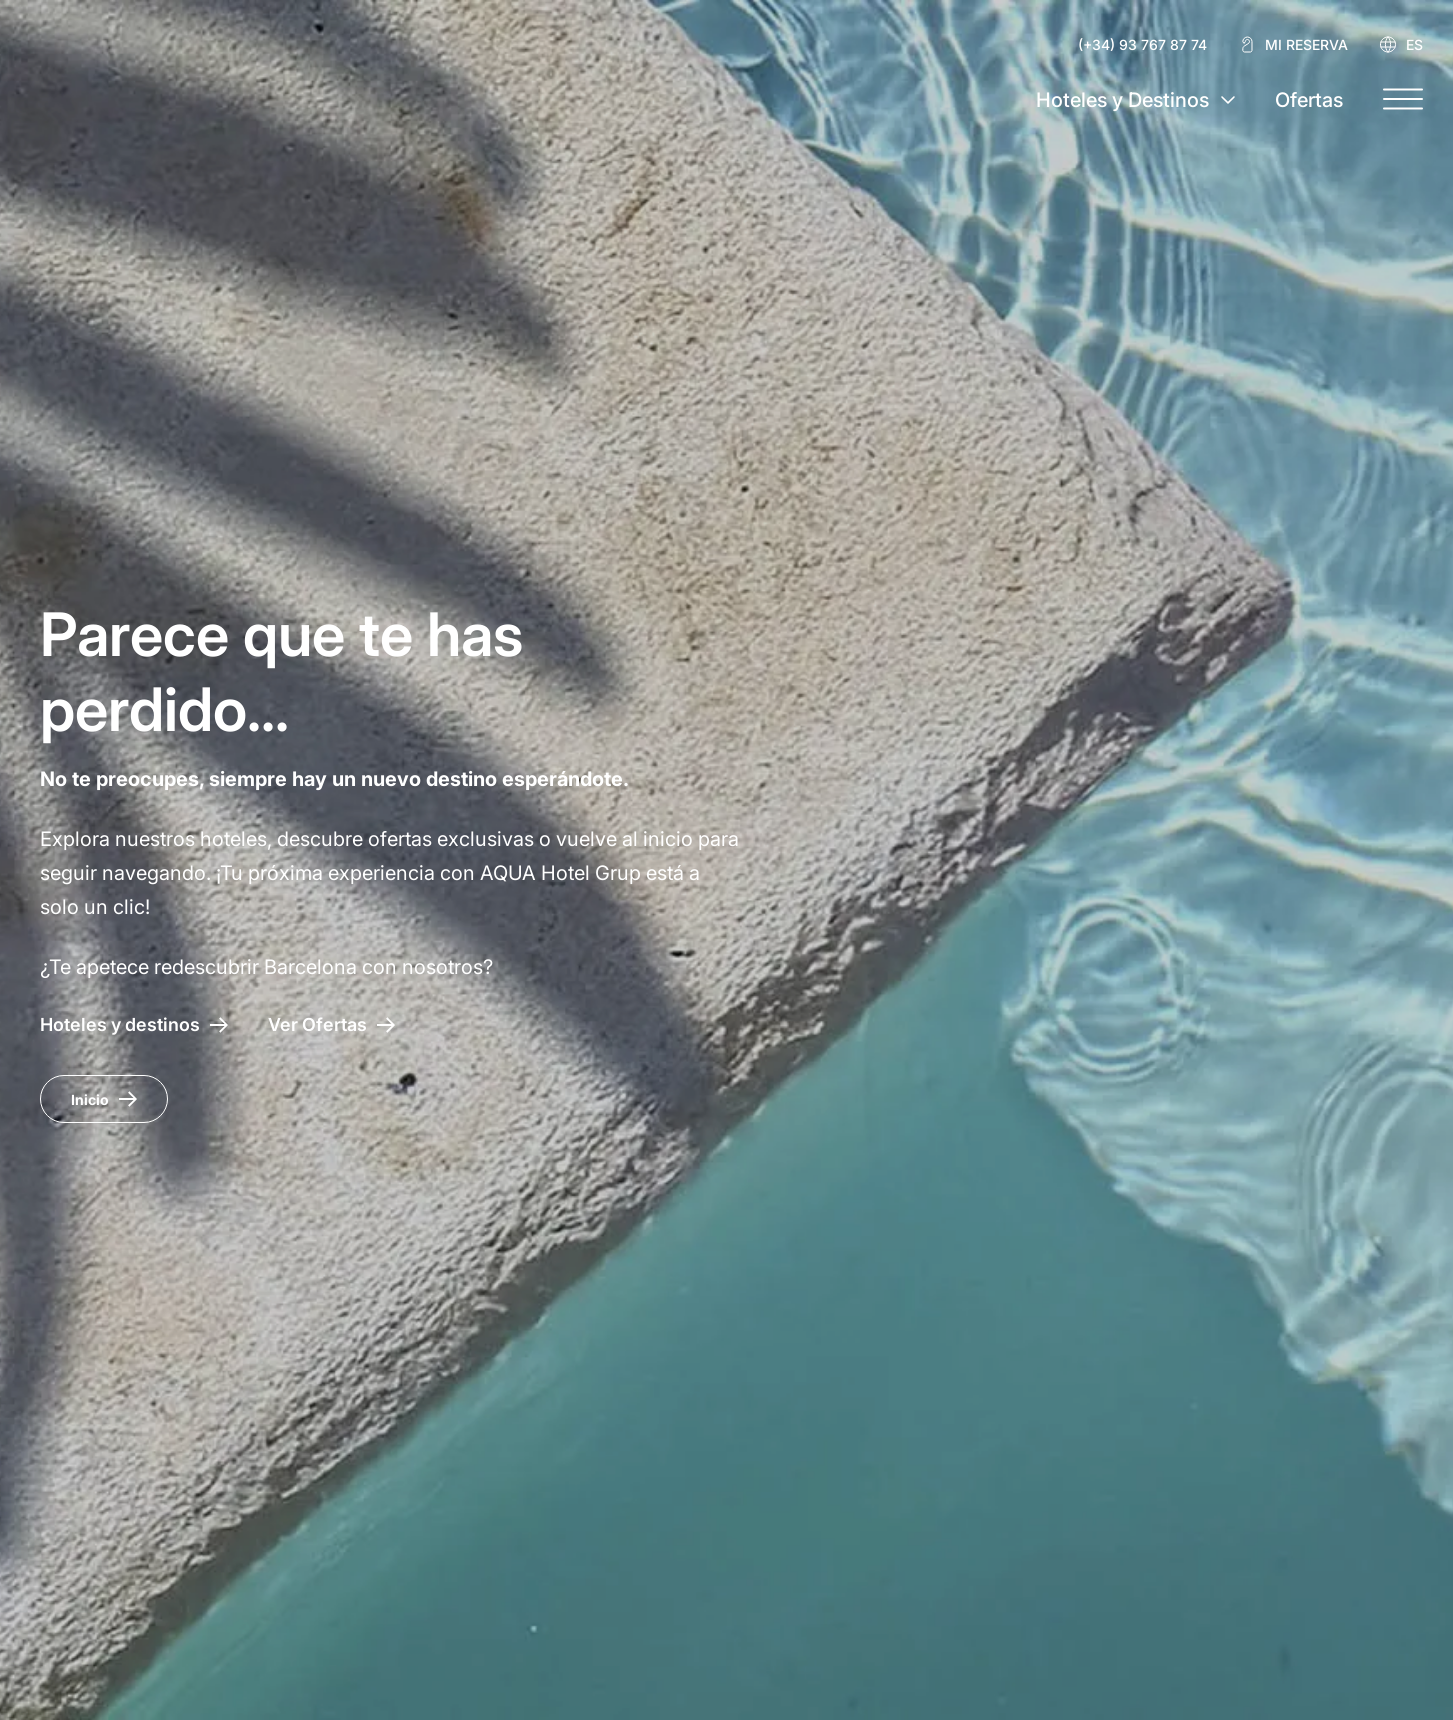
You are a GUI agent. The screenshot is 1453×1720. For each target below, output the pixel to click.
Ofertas (1309, 100)
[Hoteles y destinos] (134, 1024)
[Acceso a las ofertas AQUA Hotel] (331, 1024)
